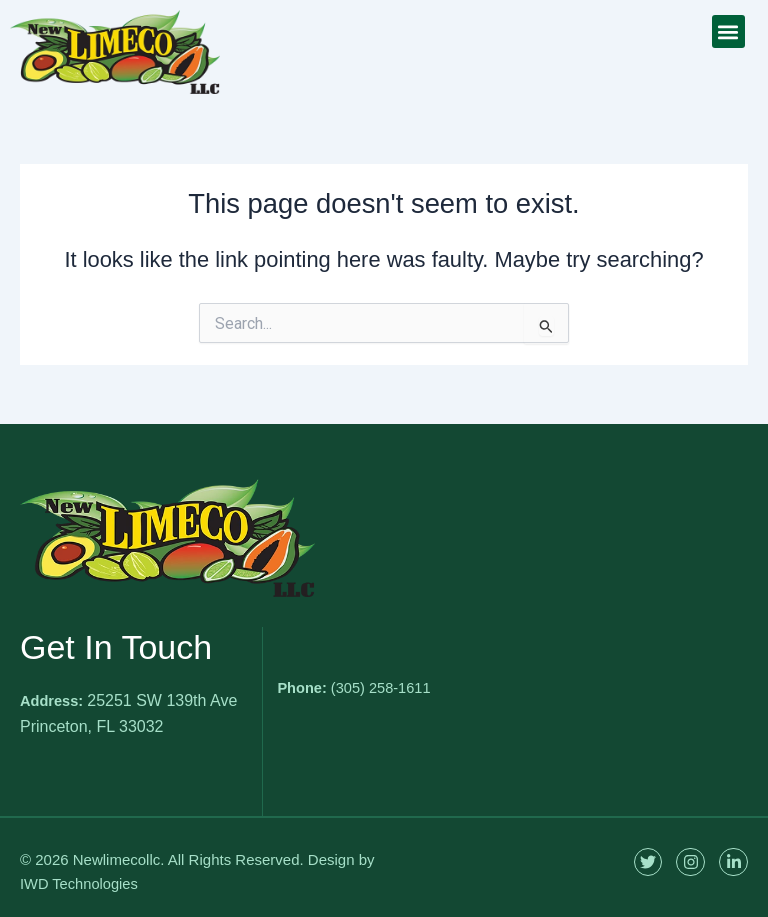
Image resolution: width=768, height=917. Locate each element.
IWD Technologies (80, 883)
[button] (728, 31)
